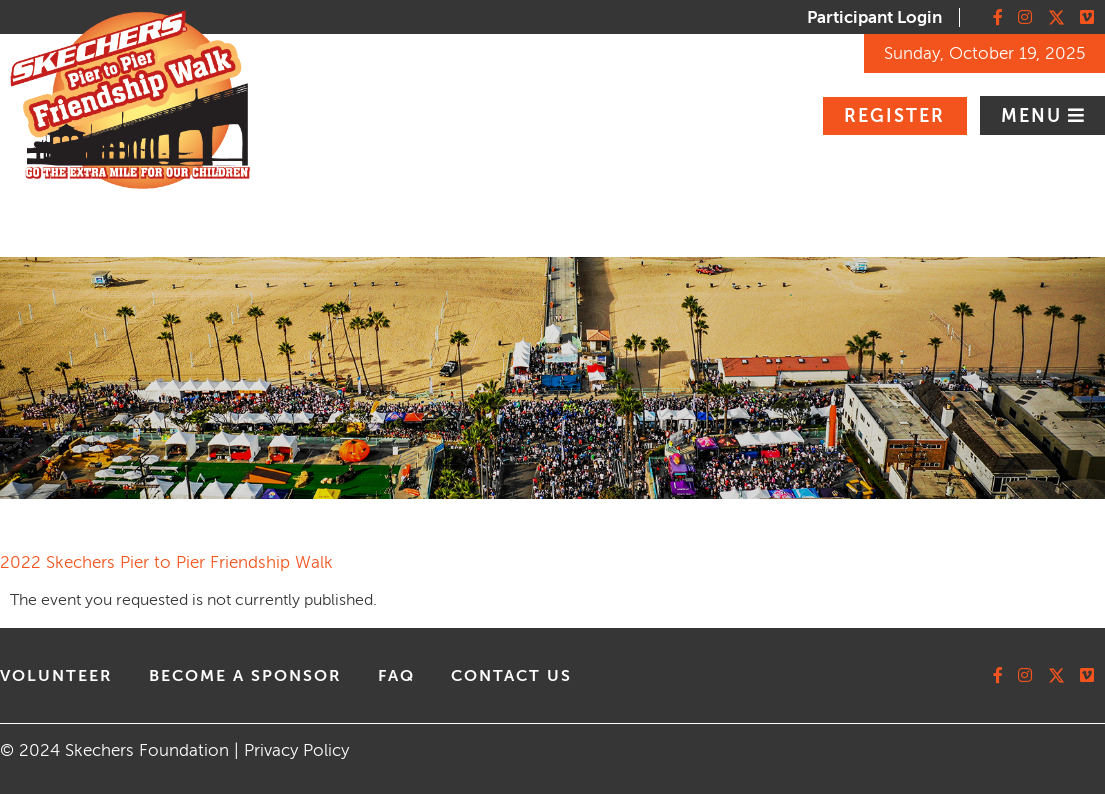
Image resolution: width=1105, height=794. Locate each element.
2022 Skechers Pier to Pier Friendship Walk (166, 562)
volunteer (56, 676)
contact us (511, 676)
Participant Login (874, 17)
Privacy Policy (296, 750)
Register (894, 116)
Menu (1034, 116)
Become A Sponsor (245, 676)
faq (396, 676)
